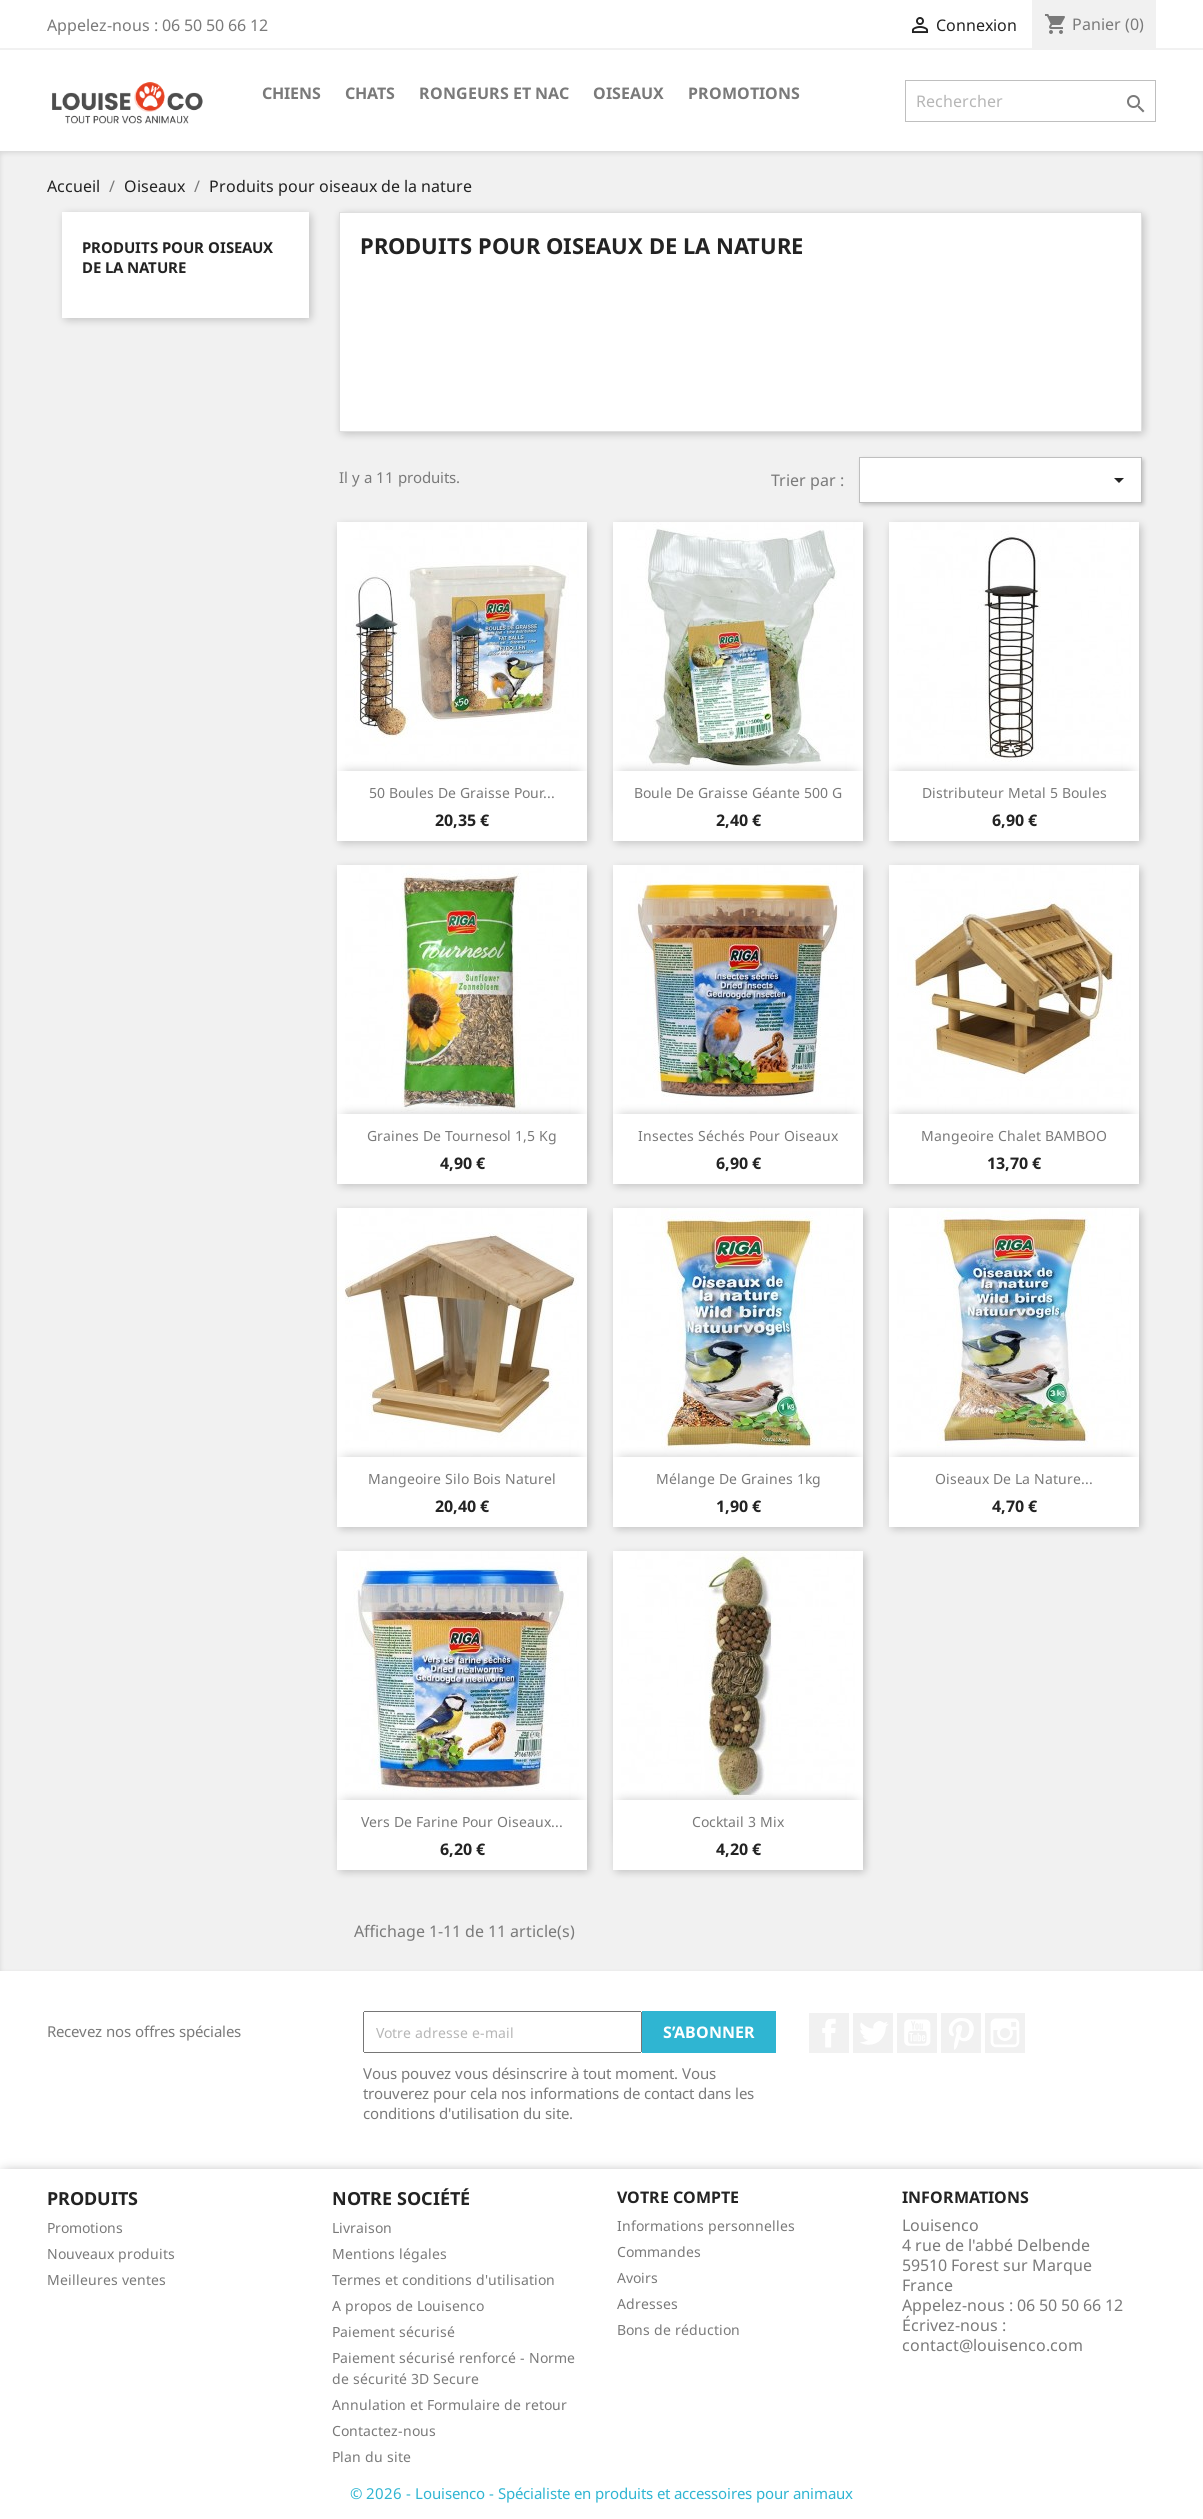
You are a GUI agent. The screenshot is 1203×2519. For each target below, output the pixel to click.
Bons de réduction (678, 2329)
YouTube (917, 2033)
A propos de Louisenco (408, 2305)
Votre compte (678, 2197)
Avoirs (637, 2277)
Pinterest (961, 2033)
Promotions (744, 93)
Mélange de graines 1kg (738, 1478)
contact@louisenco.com (992, 2345)
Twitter (873, 2033)
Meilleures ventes (106, 2279)
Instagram (1005, 2033)
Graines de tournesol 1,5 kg (462, 1135)
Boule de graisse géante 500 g (738, 792)
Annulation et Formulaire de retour (449, 2404)
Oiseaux (628, 93)
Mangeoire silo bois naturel (462, 1478)
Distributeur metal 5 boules (1014, 792)
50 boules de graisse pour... (462, 792)
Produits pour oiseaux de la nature (177, 257)
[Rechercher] (1030, 101)
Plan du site (371, 2456)
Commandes (659, 2251)
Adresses (647, 2303)
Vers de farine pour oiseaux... (462, 1821)
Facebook (829, 2033)
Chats (370, 93)
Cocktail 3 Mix (738, 1821)
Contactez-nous (384, 2430)
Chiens (291, 93)
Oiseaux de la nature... (1014, 1478)
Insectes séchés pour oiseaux (738, 1135)
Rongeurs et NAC (494, 93)
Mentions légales (389, 2253)
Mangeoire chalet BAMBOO (1014, 1135)
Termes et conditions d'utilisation (443, 2279)
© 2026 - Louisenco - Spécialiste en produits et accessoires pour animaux (601, 2493)
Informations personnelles (706, 2225)
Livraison (362, 2227)
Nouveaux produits (111, 2253)
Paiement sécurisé (393, 2331)
